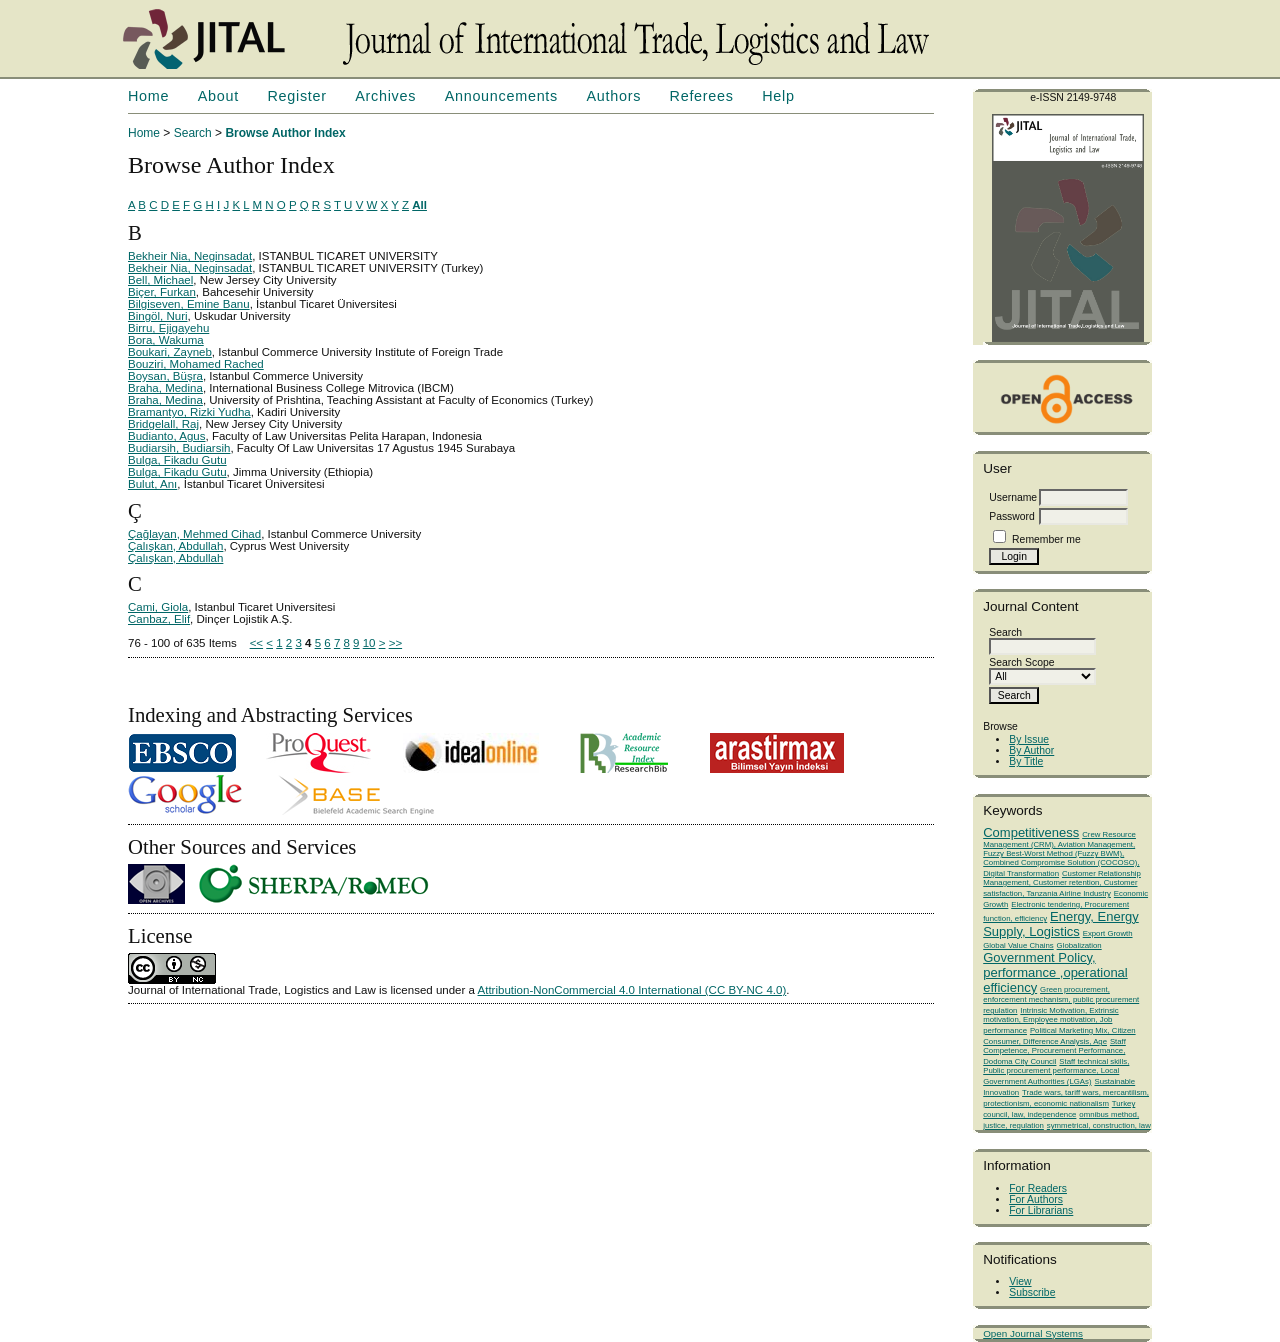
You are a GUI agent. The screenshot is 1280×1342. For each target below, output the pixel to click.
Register (296, 96)
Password (1012, 516)
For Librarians (1041, 1210)
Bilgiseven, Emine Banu (189, 304)
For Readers (1038, 1188)
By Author (1031, 750)
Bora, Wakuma (166, 340)
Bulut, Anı (152, 484)
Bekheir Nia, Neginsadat (190, 256)
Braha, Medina (165, 388)
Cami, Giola (158, 607)
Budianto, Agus (166, 436)
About (218, 96)
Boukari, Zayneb (170, 352)
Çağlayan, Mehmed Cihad (194, 534)
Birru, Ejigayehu (168, 328)
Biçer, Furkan (162, 292)
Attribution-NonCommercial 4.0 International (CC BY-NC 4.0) (632, 990)
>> (395, 643)
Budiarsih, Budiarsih (179, 448)
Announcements (501, 96)
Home (148, 96)
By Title (1026, 761)
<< (256, 643)
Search (193, 133)
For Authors (1036, 1199)
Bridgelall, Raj (163, 424)
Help (778, 96)
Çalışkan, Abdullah (175, 546)
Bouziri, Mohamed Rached (196, 364)
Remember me (1046, 539)
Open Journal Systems (1033, 1333)
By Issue (1029, 739)
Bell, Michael (160, 280)
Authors (613, 96)
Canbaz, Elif (159, 619)
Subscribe (1032, 1292)
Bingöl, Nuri (158, 316)
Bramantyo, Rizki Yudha (189, 412)
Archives (385, 96)
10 (369, 643)
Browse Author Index (285, 133)
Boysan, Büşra (165, 376)
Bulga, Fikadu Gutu (177, 460)
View (1020, 1281)
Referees (702, 96)
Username (1013, 497)
